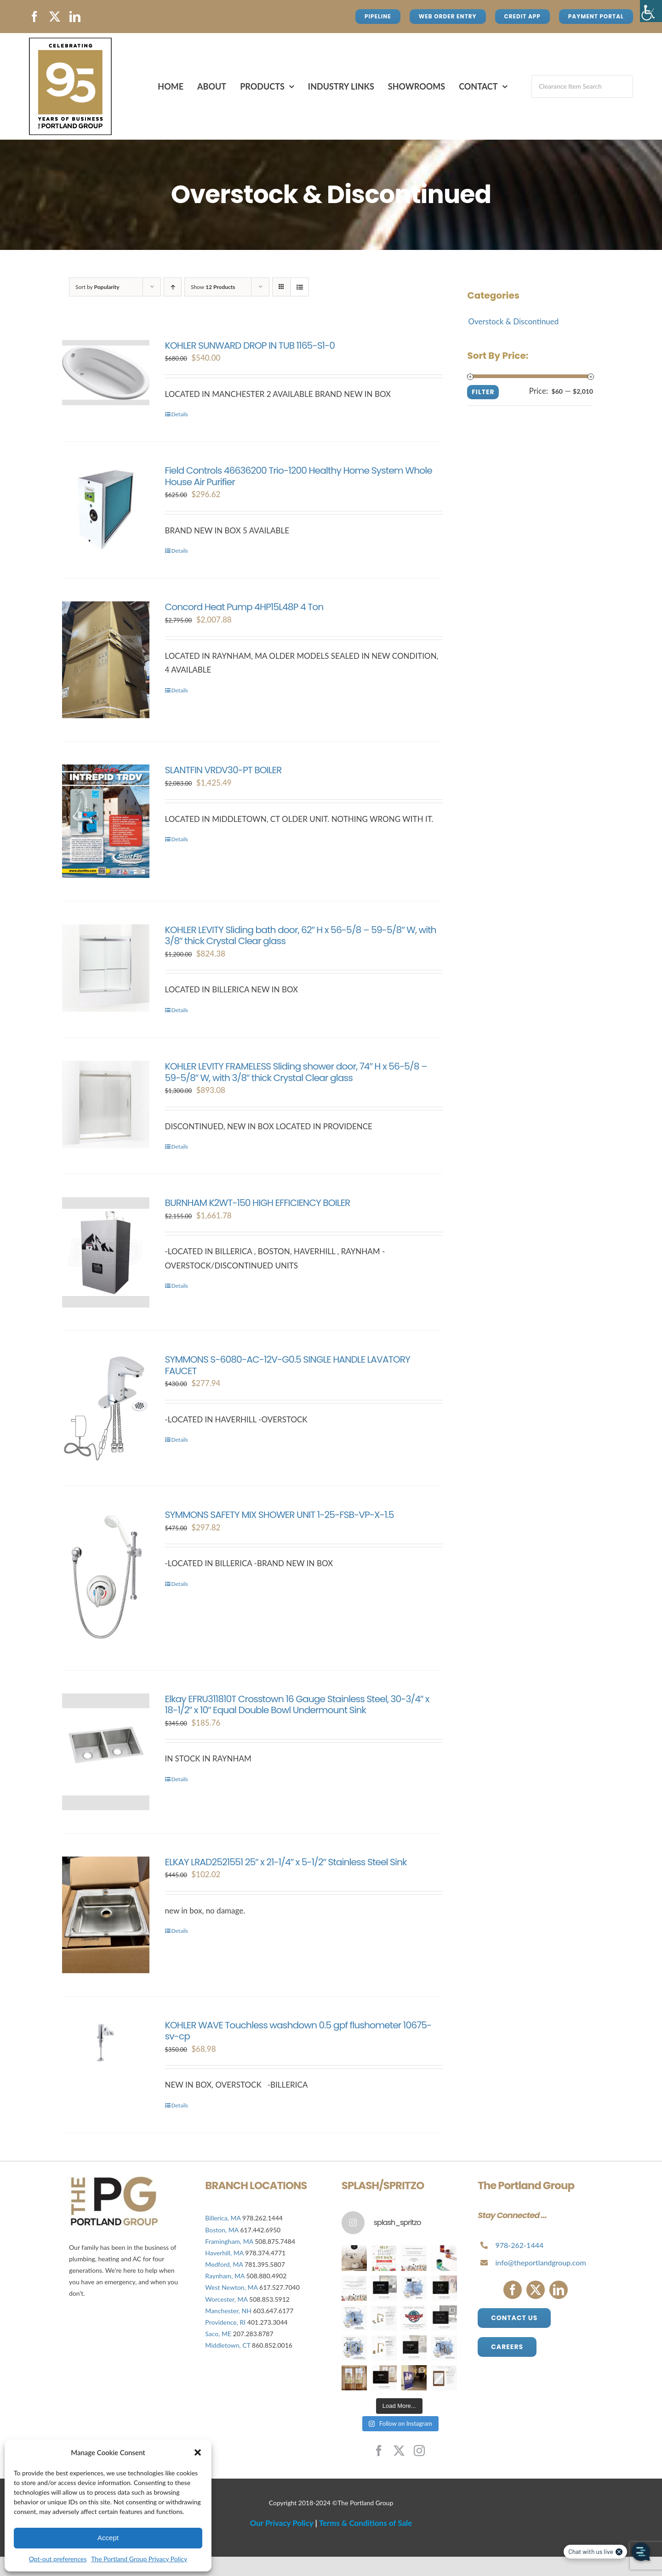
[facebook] (34, 16)
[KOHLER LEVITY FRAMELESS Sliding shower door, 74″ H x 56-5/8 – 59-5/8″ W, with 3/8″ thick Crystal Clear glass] (105, 1104)
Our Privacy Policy (282, 2523)
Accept (108, 2538)
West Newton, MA (231, 2287)
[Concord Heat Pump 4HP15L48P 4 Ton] (105, 659)
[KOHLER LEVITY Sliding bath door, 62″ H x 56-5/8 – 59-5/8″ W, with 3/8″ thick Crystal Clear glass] (105, 968)
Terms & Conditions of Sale (365, 2523)
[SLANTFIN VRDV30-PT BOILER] (105, 821)
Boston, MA (222, 2230)
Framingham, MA (229, 2241)
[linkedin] (74, 16)
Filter (483, 391)
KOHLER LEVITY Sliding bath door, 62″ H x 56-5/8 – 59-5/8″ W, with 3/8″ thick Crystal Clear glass (300, 935)
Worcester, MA (226, 2299)
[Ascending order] (173, 286)
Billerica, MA (222, 2218)
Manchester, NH (228, 2311)
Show (213, 286)
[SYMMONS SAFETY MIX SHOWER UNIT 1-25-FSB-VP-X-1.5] (105, 1578)
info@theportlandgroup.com (541, 2262)
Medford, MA (224, 2264)
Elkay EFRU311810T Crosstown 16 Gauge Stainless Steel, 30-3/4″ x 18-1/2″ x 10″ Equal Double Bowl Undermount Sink (297, 1704)
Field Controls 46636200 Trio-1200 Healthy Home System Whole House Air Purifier (298, 476)
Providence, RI (225, 2322)
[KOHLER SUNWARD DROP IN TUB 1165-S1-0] (105, 373)
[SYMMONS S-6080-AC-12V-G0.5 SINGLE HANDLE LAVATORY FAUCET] (105, 1408)
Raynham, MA (225, 2276)
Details (179, 414)
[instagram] (419, 2450)
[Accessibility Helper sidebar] (651, 11)
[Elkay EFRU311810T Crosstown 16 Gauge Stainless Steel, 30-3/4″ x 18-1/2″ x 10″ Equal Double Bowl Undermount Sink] (105, 1751)
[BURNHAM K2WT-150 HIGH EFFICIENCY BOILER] (105, 1252)
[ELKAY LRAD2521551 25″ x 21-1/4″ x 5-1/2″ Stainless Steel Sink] (105, 1915)
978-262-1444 (520, 2245)
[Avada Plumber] (70, 41)
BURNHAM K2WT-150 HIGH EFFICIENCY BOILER (257, 1202)
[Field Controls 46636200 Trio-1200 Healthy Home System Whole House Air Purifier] (105, 508)
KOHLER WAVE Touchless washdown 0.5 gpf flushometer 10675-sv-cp (298, 2031)
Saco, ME (218, 2334)
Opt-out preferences (57, 2559)
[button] (197, 2452)
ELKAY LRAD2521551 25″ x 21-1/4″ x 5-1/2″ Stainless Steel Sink (286, 1862)
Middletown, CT (227, 2345)
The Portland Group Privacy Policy (139, 2559)
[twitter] (54, 16)
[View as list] (299, 287)
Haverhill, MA (225, 2253)
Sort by (97, 286)
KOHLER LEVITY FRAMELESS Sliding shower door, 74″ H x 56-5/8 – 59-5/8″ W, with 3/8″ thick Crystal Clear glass (296, 1072)
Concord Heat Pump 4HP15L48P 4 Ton (244, 606)
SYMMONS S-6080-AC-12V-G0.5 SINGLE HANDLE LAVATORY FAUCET (287, 1365)
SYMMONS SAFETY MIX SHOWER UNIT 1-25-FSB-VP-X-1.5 (279, 1514)
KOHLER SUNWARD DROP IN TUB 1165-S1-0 (250, 345)
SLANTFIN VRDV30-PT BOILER (223, 770)
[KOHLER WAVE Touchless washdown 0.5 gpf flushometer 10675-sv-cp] (105, 2043)
